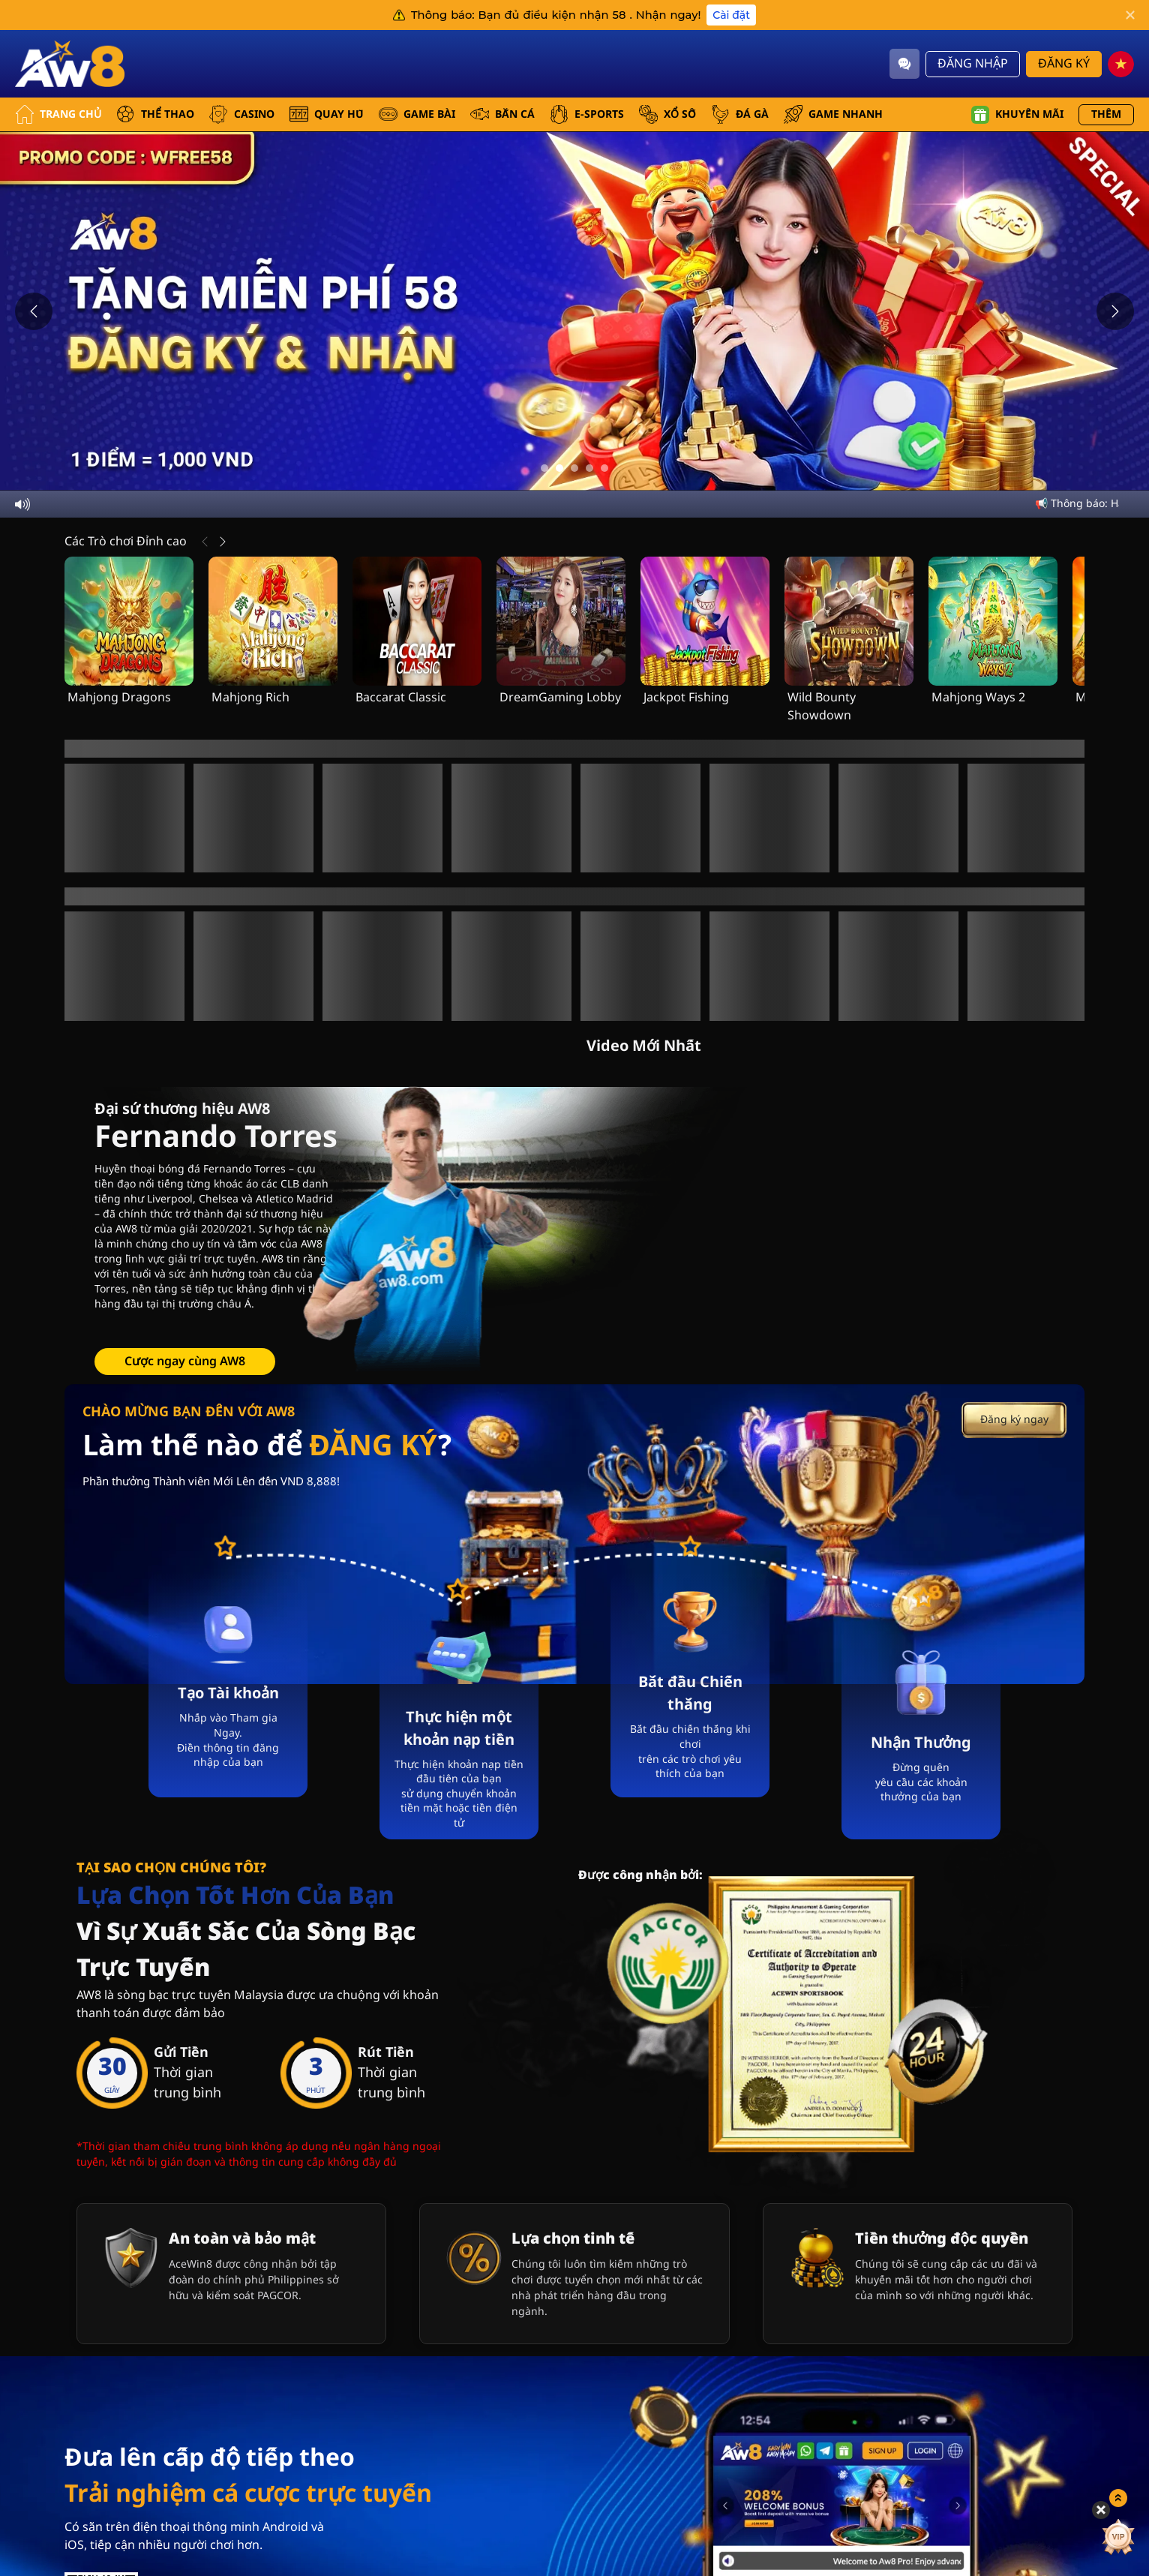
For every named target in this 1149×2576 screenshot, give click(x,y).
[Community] (905, 64)
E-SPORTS (587, 114)
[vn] (1121, 64)
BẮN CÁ (502, 114)
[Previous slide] (33, 310)
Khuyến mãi (1017, 115)
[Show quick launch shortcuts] (1114, 2384)
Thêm (1106, 114)
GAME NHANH (833, 114)
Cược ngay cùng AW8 (184, 1302)
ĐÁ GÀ (740, 114)
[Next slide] (1115, 310)
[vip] (1113, 2422)
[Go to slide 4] (589, 468)
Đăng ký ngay (1014, 1361)
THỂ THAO (155, 114)
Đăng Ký (1064, 64)
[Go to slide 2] (559, 468)
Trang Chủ (58, 114)
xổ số (667, 114)
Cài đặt (731, 15)
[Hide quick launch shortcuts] (1097, 2396)
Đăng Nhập (973, 64)
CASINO (241, 114)
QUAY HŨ (327, 114)
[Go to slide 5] (604, 468)
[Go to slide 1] (544, 468)
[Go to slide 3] (574, 468)
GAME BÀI (417, 114)
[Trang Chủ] (71, 64)
